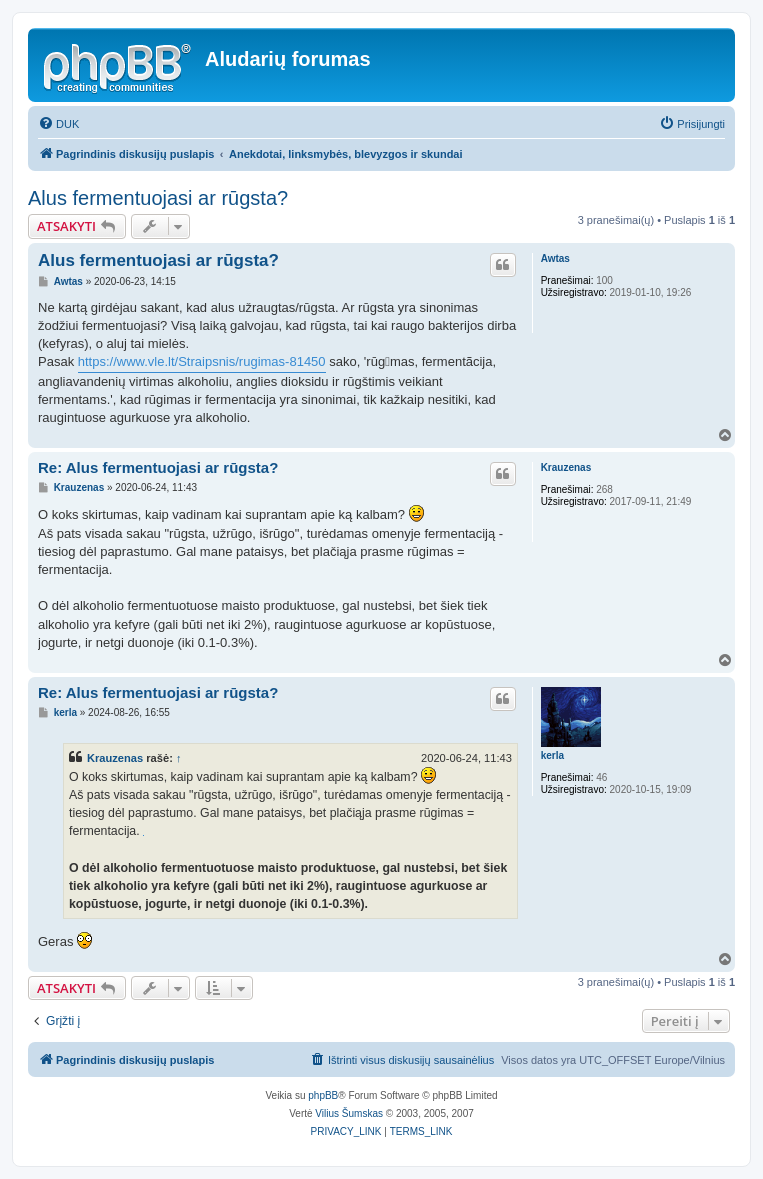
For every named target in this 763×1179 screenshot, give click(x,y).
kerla (552, 755)
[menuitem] (58, 124)
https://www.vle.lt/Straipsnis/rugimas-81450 (202, 361)
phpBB (323, 1095)
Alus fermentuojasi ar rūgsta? (158, 198)
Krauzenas (566, 467)
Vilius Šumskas (349, 1113)
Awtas (555, 258)
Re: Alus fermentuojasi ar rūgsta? (158, 467)
